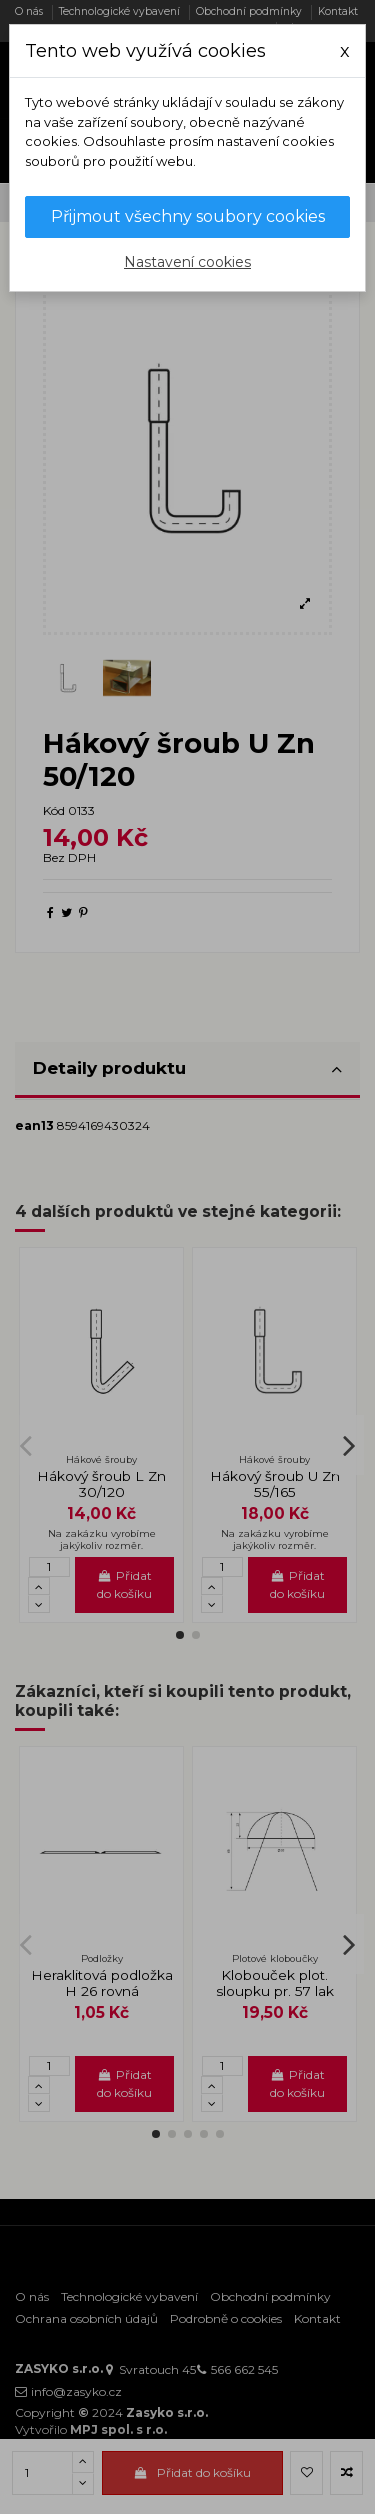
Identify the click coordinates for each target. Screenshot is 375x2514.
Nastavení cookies (187, 262)
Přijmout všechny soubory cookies (188, 216)
